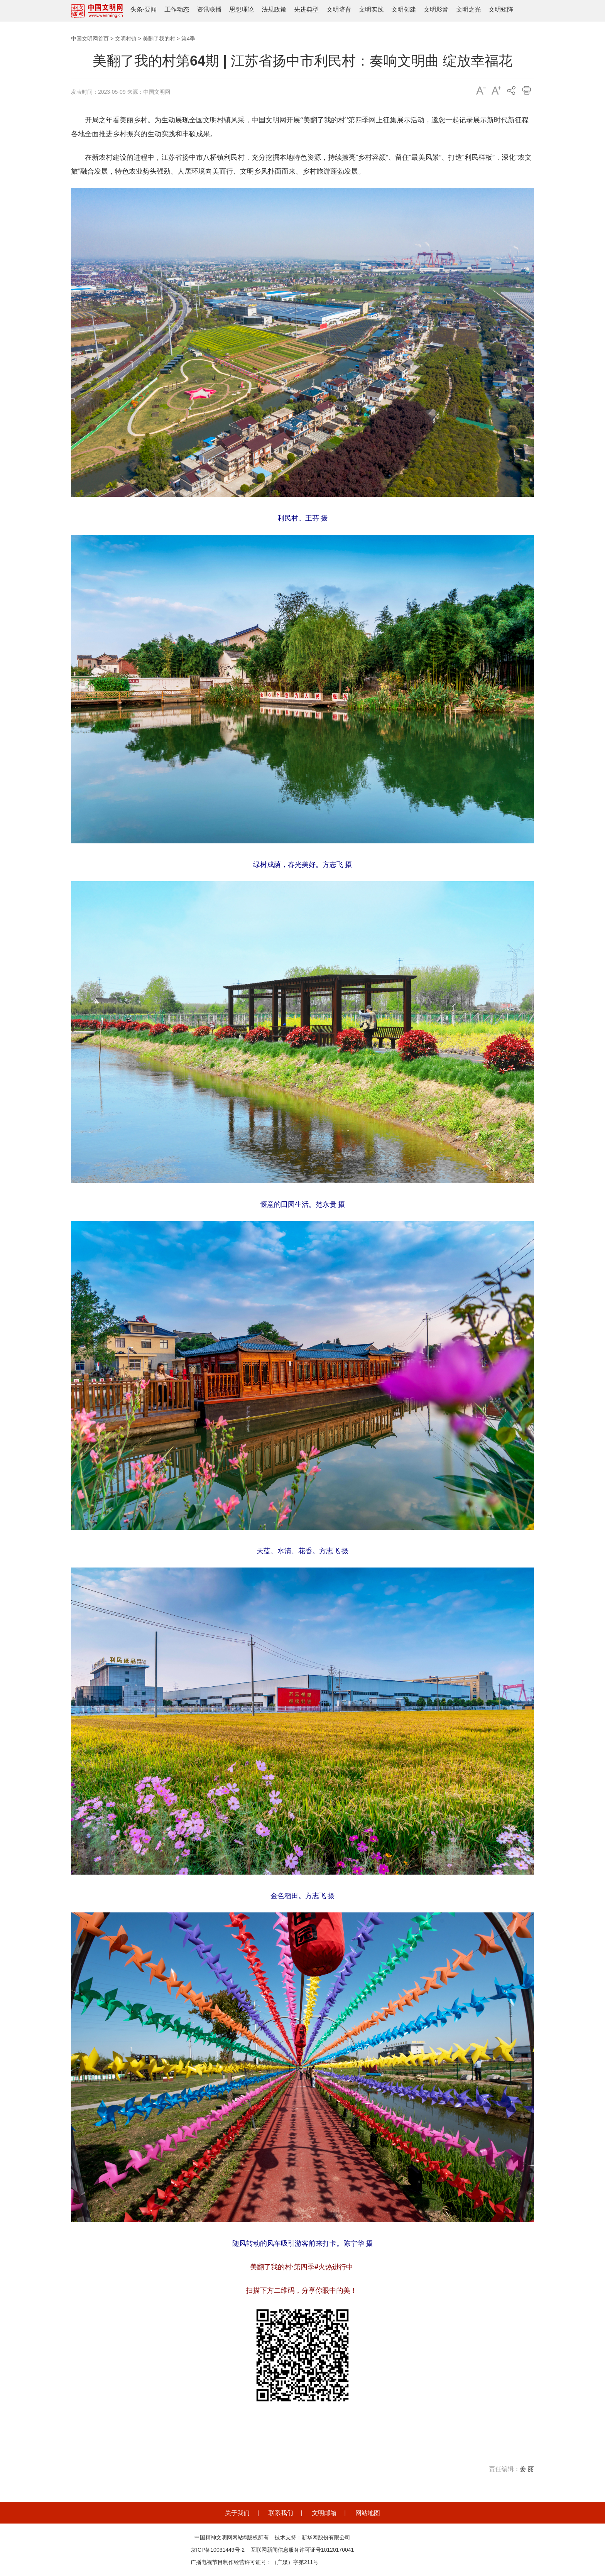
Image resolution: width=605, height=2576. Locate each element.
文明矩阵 (500, 9)
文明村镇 (126, 38)
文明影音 (436, 9)
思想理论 (241, 9)
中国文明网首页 (90, 38)
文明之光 (468, 9)
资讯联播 (209, 9)
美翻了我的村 (159, 38)
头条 (136, 9)
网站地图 (367, 2513)
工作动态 (176, 9)
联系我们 (281, 2513)
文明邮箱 (324, 2513)
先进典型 (306, 9)
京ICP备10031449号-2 (218, 2550)
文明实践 (371, 9)
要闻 (150, 9)
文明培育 (338, 9)
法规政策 (274, 9)
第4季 (188, 38)
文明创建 (403, 9)
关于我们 (237, 2513)
